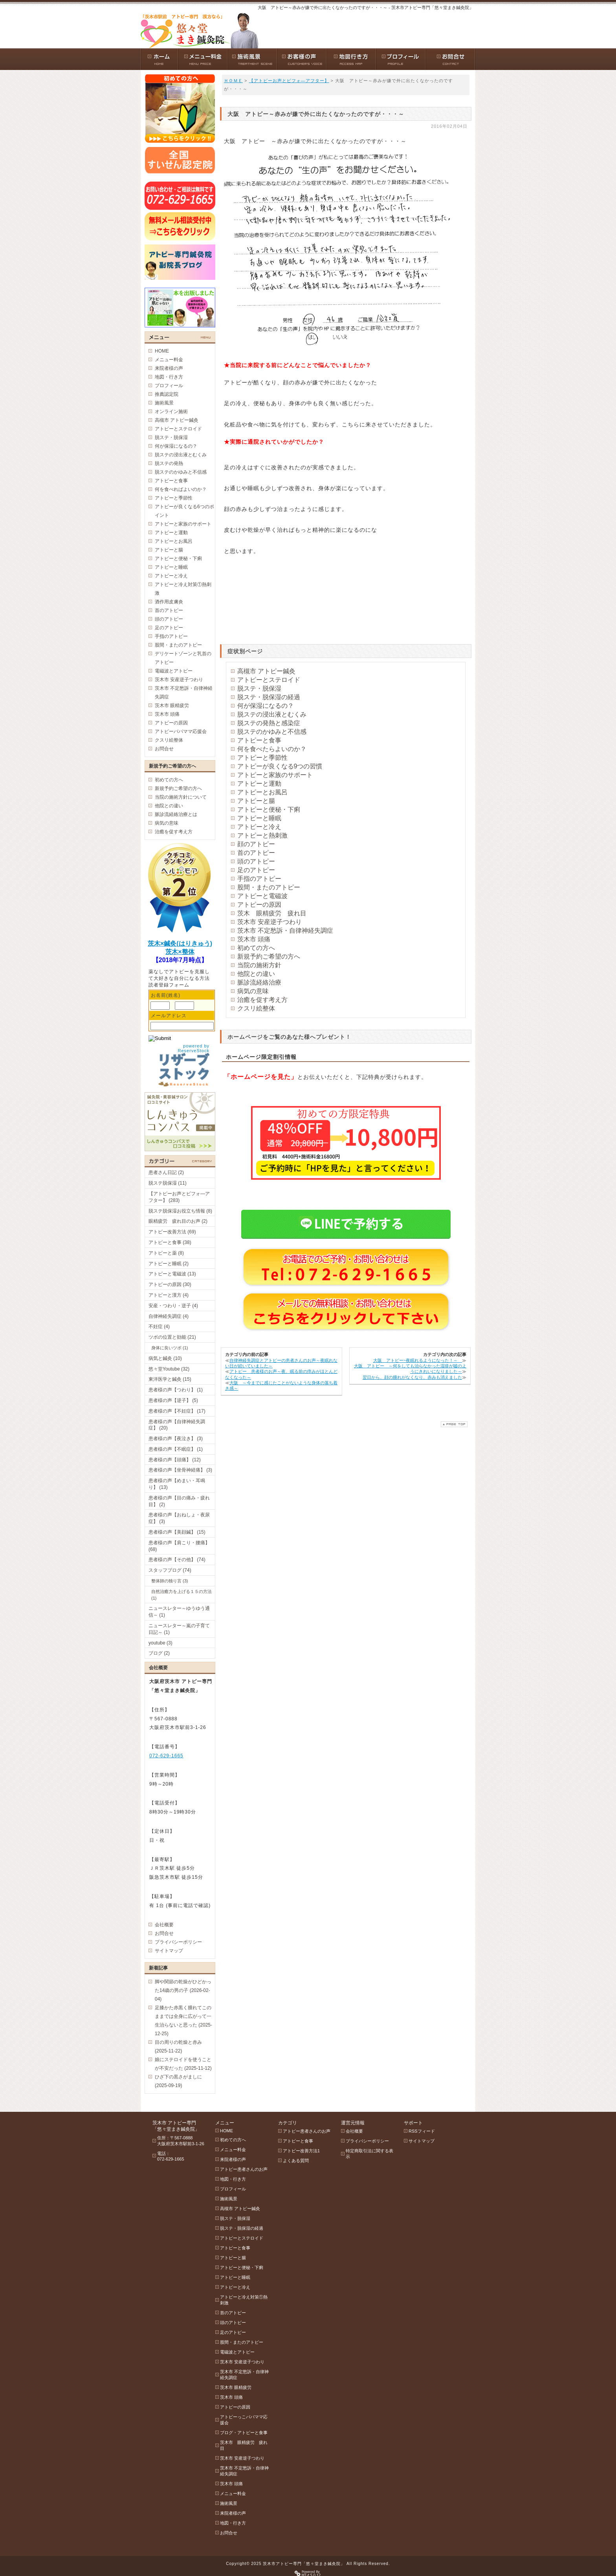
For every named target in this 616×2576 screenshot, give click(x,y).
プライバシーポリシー (178, 1942)
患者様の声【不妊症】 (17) (176, 1411)
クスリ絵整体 (256, 1008)
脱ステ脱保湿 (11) (167, 1183)
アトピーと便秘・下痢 (268, 809)
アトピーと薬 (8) (166, 1253)
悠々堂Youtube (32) (168, 1369)
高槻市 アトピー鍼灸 (266, 671)
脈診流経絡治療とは (176, 814)
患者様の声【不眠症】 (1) (175, 1449)
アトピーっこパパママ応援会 (244, 2419)
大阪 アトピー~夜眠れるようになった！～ (417, 1360)
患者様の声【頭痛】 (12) (174, 1460)
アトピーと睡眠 (259, 818)
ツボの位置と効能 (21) (172, 1337)
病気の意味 (253, 991)
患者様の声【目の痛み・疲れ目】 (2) (179, 1501)
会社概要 (164, 1924)
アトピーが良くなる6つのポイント (184, 511)
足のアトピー (256, 870)
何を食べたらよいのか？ (271, 749)
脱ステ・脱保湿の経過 (268, 697)
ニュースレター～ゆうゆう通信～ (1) (179, 1612)
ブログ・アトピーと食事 (244, 2432)
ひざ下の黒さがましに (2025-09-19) (178, 2081)
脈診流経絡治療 (259, 982)
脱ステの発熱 (169, 463)
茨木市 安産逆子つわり (269, 922)
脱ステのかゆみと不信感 (271, 731)
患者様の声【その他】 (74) (176, 1559)
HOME (162, 351)
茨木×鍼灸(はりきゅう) (180, 943)
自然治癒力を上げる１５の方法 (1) (181, 1594)
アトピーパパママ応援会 (181, 731)
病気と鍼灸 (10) (165, 1358)
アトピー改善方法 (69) (172, 1232)
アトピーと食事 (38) (169, 1242)
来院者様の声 (169, 368)
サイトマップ (169, 1950)
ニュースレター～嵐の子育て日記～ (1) (179, 1629)
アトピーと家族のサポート (275, 775)
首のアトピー (256, 852)
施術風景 (164, 403)
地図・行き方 (169, 377)
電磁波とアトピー (173, 671)
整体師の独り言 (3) (169, 1580)
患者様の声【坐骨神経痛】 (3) (180, 1470)
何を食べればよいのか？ (181, 489)
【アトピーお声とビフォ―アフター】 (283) (179, 1197)
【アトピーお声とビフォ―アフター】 (289, 80)
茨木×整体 (179, 951)
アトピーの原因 (259, 904)
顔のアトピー (256, 844)
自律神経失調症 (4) (168, 1316)
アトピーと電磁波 (262, 896)
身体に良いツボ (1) (169, 1347)
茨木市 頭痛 (253, 939)
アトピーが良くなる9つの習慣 (280, 766)
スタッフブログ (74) (169, 1570)
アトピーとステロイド (268, 679)
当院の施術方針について (181, 797)
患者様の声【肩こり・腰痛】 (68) (179, 1546)
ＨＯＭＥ (233, 80)
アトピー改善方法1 (301, 2150)
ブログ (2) (159, 1653)
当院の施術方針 (259, 965)
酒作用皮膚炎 (169, 601)
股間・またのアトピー (268, 887)
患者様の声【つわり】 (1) (175, 1390)
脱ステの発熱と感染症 (268, 723)
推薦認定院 (166, 394)
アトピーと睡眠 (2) (168, 1263)
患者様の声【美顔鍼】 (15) (176, 1532)
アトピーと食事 (259, 740)
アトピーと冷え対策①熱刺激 (183, 589)
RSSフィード (422, 2131)
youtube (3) (160, 1643)
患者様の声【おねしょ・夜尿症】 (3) (179, 1518)
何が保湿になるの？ (265, 705)
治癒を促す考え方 (262, 999)
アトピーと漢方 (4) (168, 1295)
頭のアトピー (256, 861)
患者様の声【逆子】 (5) (173, 1400)
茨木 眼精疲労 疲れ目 (271, 913)
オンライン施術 (171, 411)
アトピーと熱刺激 (262, 835)
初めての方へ (256, 947)
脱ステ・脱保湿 (259, 688)
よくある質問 (296, 2160)
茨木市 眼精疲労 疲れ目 (244, 2445)
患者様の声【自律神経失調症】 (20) (176, 1425)
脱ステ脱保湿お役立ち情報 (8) (180, 1211)
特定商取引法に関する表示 (369, 2153)
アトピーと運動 (259, 783)
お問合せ (164, 748)
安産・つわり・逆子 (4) (173, 1305)
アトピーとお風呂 (262, 792)
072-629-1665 (166, 1755)
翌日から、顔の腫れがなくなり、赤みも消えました (412, 1377)
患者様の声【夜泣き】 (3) (175, 1438)
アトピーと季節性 (262, 757)
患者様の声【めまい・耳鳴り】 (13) (176, 1484)
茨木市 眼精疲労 (172, 705)
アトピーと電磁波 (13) (172, 1274)
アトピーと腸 (256, 800)
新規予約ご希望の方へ (268, 956)
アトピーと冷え (259, 826)
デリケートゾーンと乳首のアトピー (183, 658)
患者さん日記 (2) (166, 1172)
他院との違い (256, 973)
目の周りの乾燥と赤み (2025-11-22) (178, 2046)
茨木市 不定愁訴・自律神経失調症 (285, 930)
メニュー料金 (169, 359)
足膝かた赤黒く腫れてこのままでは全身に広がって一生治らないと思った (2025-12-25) (183, 2020)
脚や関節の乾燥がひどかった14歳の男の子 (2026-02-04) (183, 1990)
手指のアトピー (259, 878)
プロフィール (169, 385)
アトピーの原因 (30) (169, 1284)
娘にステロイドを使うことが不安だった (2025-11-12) (183, 2064)
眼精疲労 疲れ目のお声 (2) (177, 1221)
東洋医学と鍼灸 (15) (169, 1379)
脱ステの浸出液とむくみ (271, 714)
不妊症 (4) (159, 1326)
